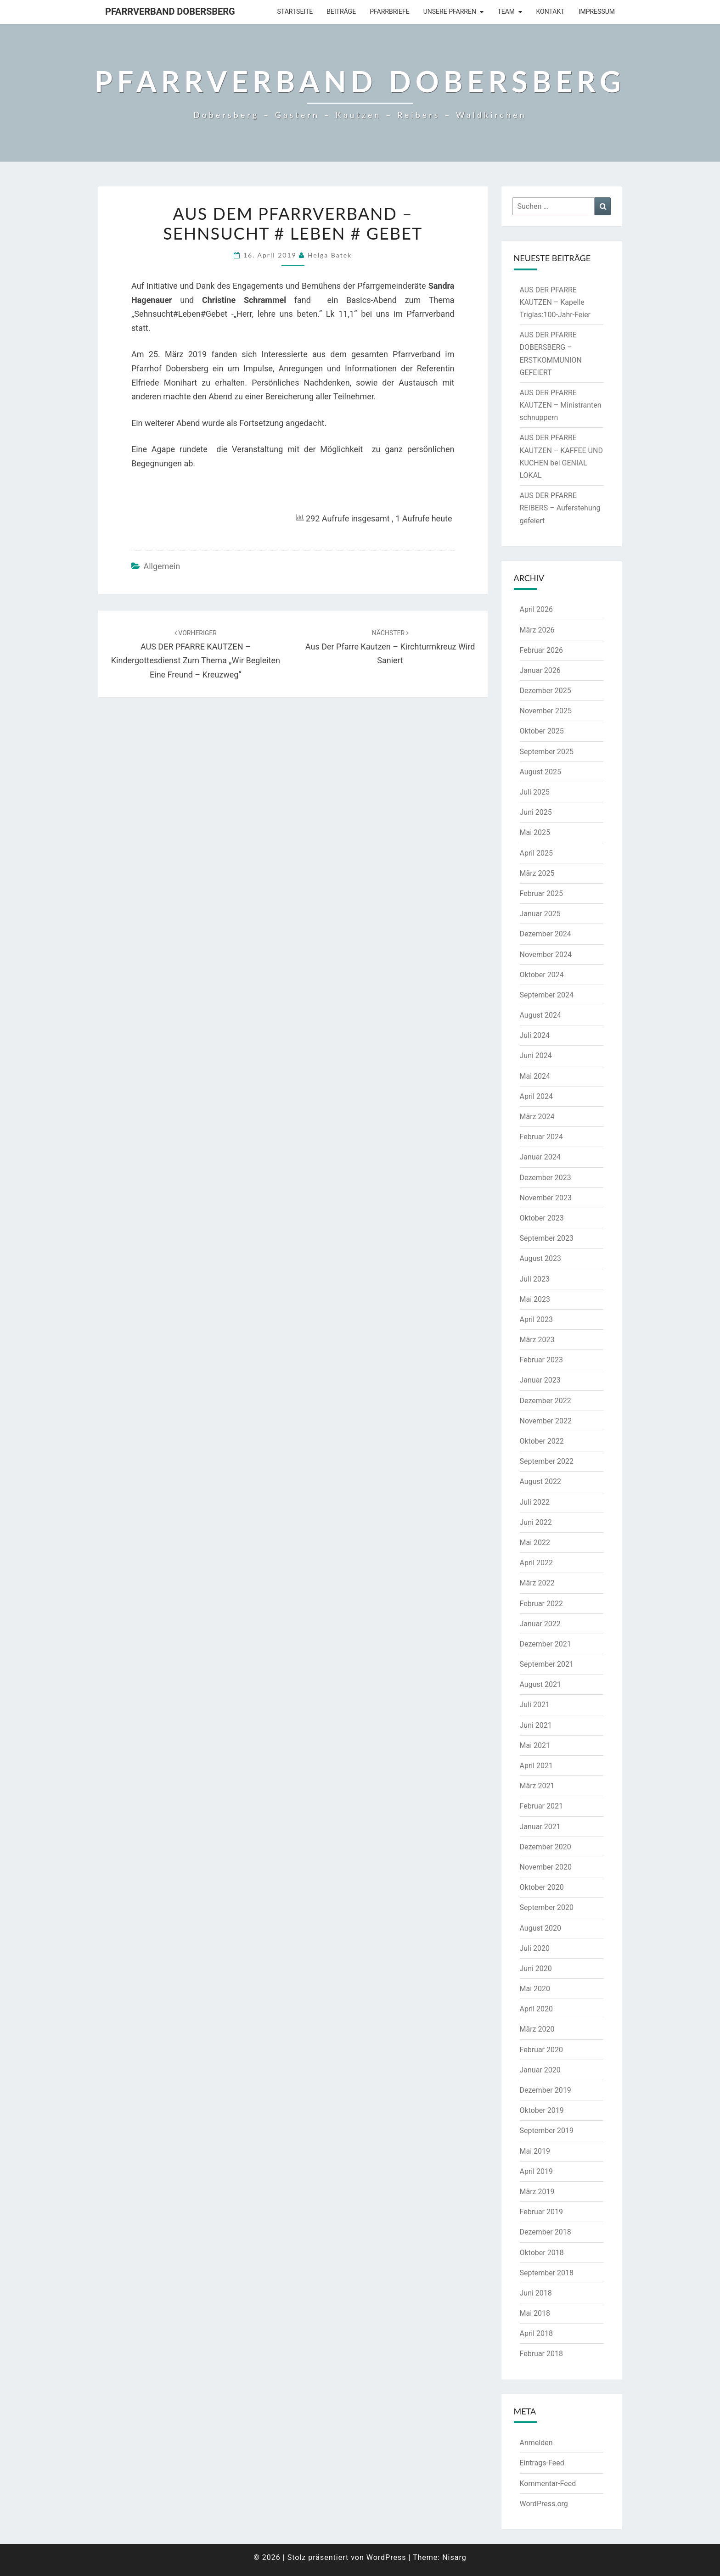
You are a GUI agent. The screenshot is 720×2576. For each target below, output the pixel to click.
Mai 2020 (535, 1988)
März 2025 (537, 873)
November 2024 (546, 954)
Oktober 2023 (542, 1218)
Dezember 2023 (545, 1177)
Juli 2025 (535, 792)
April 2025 (536, 853)
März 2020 (537, 2029)
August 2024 (540, 1015)
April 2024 (536, 1096)
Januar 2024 (540, 1157)
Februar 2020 (541, 2049)
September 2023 (547, 1238)
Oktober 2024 (542, 974)
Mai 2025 (535, 832)
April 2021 (536, 1765)
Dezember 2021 (545, 1644)
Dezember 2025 (545, 690)
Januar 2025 (540, 913)
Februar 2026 (541, 650)
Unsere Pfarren (449, 11)
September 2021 (547, 1664)
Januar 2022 (540, 1623)
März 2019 (537, 2191)
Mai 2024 (535, 1076)
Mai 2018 (535, 2313)
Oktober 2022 (542, 1441)
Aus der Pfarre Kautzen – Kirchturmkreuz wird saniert (390, 647)
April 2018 (536, 2333)
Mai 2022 (535, 1542)
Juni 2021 (536, 1725)
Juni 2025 (536, 812)
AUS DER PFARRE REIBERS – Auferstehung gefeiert (560, 508)
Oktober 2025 (542, 731)
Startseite (295, 11)
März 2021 (537, 1785)
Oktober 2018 (542, 2252)
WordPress (386, 2557)
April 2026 (536, 609)
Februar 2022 (541, 1603)
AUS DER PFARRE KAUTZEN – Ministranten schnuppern (561, 405)
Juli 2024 (535, 1035)
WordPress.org (544, 2503)
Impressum (597, 11)
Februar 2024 (541, 1136)
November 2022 (546, 1421)
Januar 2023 (540, 1380)
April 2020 (536, 2009)
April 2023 (536, 1319)
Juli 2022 (535, 1502)
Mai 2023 (535, 1299)
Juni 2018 (536, 2293)
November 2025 (546, 710)
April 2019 (536, 2171)
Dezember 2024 (545, 934)
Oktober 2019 (542, 2110)
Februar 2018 (541, 2353)
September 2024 (547, 995)
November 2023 (546, 1197)
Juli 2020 (535, 1948)
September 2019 (547, 2130)
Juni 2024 (536, 1055)
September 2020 (547, 1907)
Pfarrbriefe (390, 11)
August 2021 (540, 1684)
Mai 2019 (535, 2151)
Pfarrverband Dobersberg (170, 11)
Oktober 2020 (542, 1887)
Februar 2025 (541, 893)
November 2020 (546, 1867)
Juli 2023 (535, 1279)
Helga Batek (330, 255)
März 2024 (537, 1116)
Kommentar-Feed (548, 2483)
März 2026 (537, 630)
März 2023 (537, 1339)
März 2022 (537, 1583)
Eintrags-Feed (542, 2462)
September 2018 (547, 2272)
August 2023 (540, 1258)
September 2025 (547, 751)
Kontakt (550, 11)
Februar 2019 (541, 2211)
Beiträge (341, 11)
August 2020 (540, 1928)
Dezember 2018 (545, 2232)
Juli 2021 (535, 1704)
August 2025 (540, 771)
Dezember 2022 (545, 1400)
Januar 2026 (540, 670)
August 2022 (540, 1481)
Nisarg (454, 2557)
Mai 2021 (535, 1745)
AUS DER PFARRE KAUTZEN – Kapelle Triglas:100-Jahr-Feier (555, 302)
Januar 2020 (540, 2070)
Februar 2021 (541, 1806)
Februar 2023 (541, 1359)
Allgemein (161, 566)
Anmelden (536, 2442)
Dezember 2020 (545, 1846)
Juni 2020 (536, 1968)
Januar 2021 (540, 1826)
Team (506, 11)
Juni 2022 (536, 1522)
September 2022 (547, 1461)
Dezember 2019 (545, 2090)
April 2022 (536, 1562)
